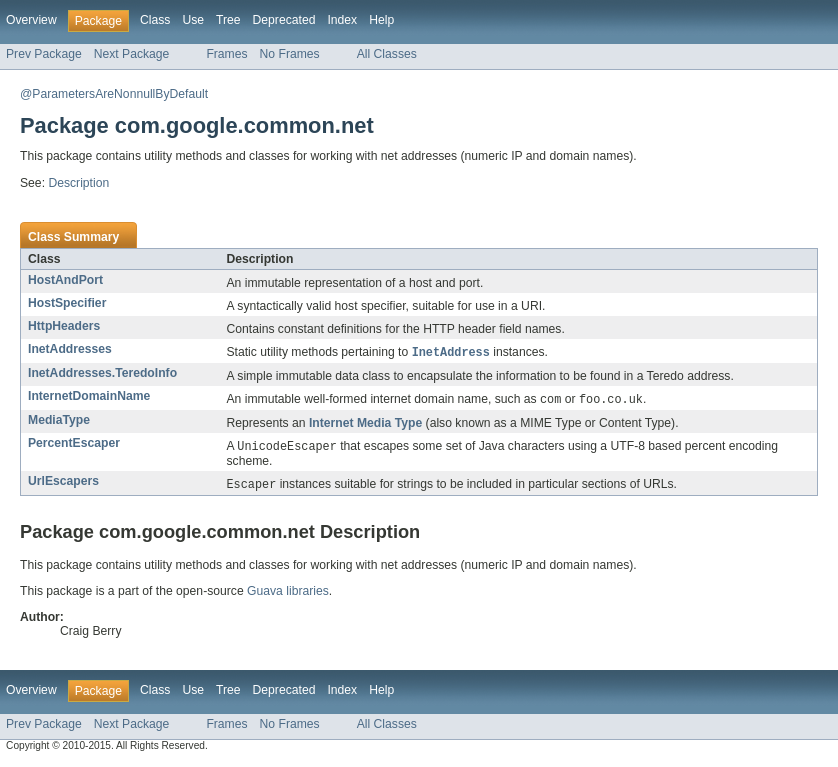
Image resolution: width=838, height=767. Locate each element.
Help (381, 20)
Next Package (132, 54)
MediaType (59, 422)
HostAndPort (65, 280)
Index (342, 20)
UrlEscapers (63, 484)
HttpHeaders (64, 326)
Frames (226, 54)
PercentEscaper (74, 445)
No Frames (290, 54)
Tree (228, 20)
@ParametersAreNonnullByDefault (114, 94)
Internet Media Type (365, 425)
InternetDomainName (89, 397)
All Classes (387, 54)
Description (78, 183)
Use (193, 20)
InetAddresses (70, 349)
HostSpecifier (67, 303)
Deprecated (284, 20)
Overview (31, 20)
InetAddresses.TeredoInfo (102, 374)
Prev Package (44, 54)
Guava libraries (288, 595)
